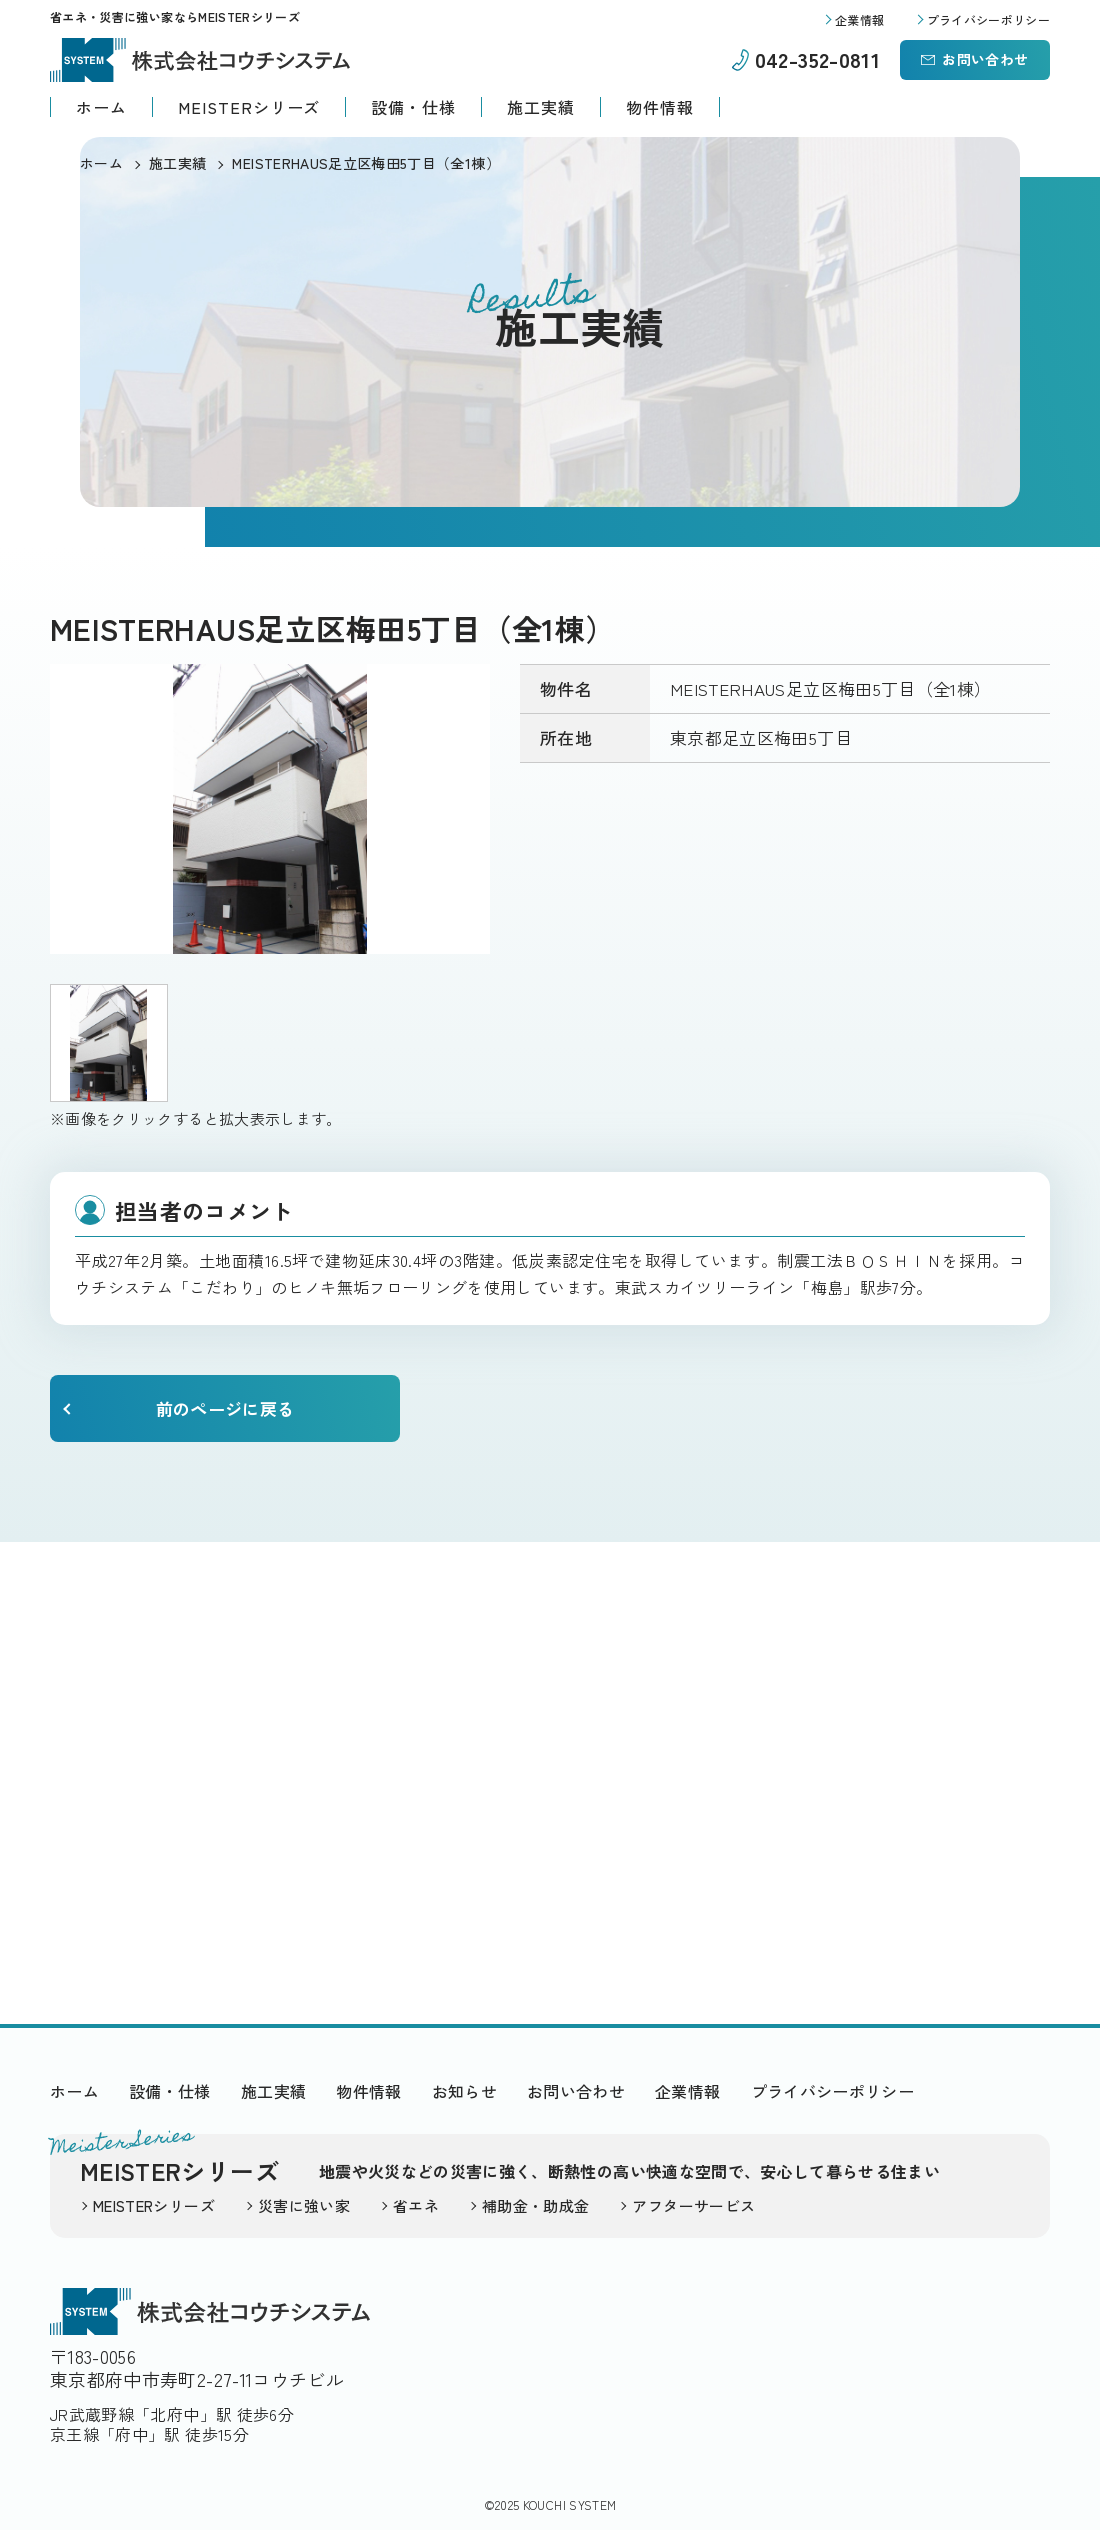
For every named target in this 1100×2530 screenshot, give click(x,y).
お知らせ (464, 2091)
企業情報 (687, 2091)
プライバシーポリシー (833, 2091)
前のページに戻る (225, 1408)
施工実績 (541, 107)
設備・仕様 (413, 107)
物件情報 (660, 107)
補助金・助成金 (535, 2205)
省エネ (416, 2205)
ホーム (101, 107)
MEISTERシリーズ (249, 107)
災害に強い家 (304, 2205)
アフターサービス (693, 2205)
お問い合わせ (985, 59)
